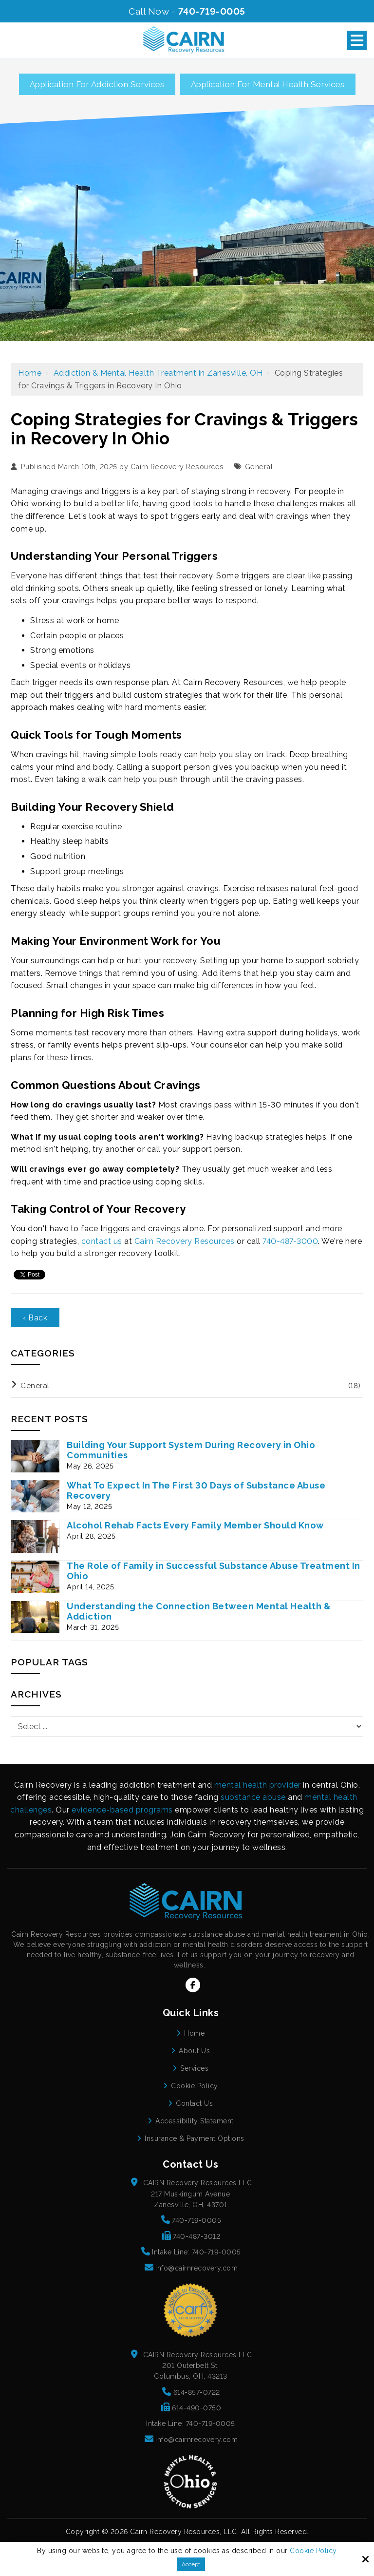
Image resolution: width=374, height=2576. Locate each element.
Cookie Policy (313, 2551)
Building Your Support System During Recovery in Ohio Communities (191, 1450)
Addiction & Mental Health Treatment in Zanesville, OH (158, 373)
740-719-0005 (211, 11)
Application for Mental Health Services (268, 84)
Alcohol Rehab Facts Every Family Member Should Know (195, 1525)
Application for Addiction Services (97, 84)
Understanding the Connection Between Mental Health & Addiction (199, 1611)
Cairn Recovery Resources (177, 466)
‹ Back (35, 1317)
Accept (191, 2564)
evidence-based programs (122, 1809)
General (259, 466)
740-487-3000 (290, 1241)
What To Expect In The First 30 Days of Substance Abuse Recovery (196, 1490)
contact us (101, 1241)
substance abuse (253, 1797)
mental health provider (257, 1785)
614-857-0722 (196, 2392)
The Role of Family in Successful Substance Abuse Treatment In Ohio (213, 1571)
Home (29, 373)
